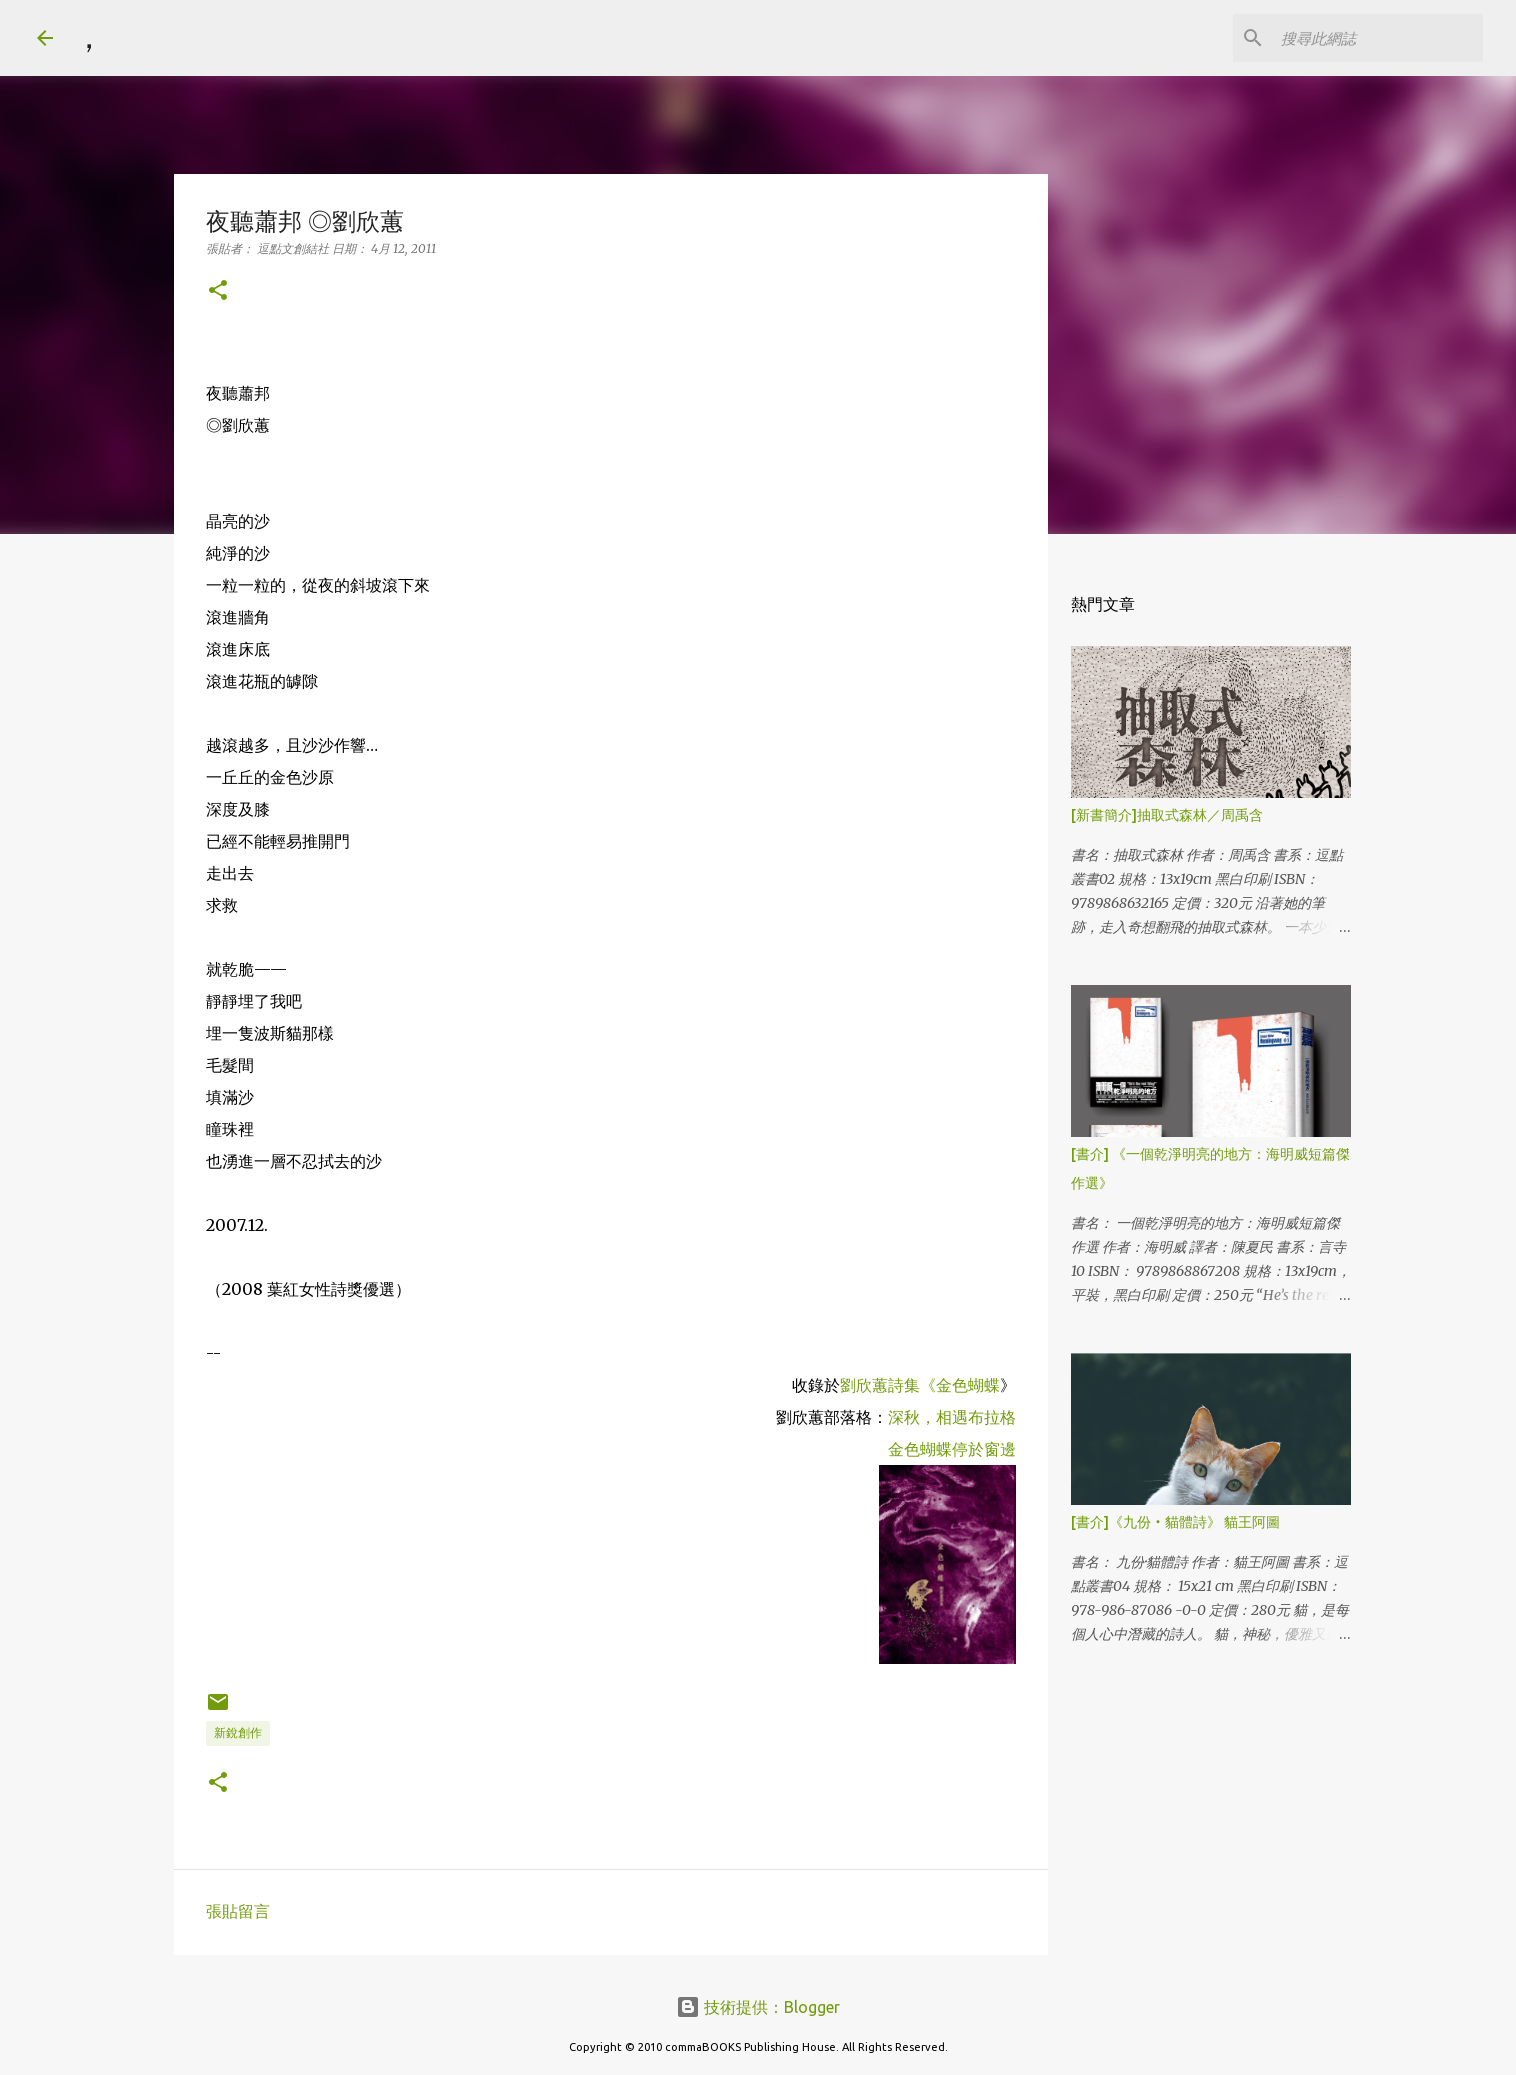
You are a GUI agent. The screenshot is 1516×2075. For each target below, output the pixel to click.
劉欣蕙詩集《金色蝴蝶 (920, 1385)
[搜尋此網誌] (1378, 38)
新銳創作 (238, 1732)
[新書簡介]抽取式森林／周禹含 (1167, 815)
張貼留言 (238, 1911)
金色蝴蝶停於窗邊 (952, 1449)
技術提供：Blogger (758, 2007)
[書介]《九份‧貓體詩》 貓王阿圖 (1175, 1522)
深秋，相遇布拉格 (952, 1417)
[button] (218, 291)
